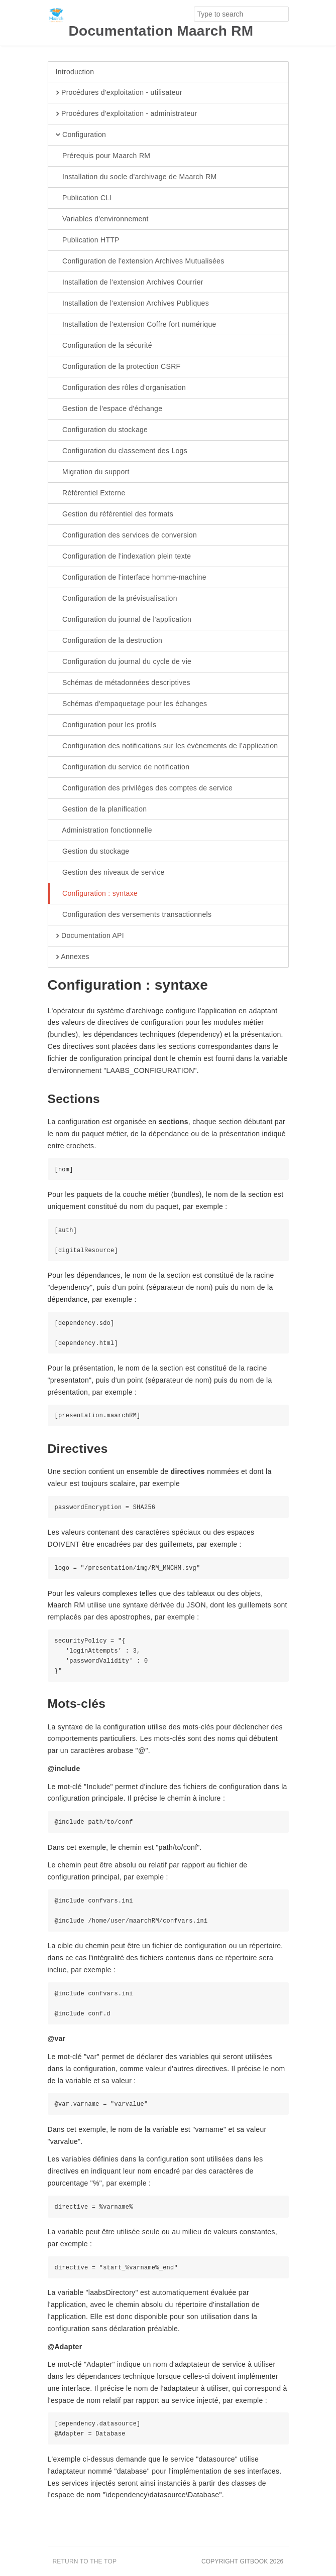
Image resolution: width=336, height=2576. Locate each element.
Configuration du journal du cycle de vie (124, 662)
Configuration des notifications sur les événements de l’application (167, 746)
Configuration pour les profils (106, 725)
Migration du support (93, 472)
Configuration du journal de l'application (124, 620)
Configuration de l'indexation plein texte (123, 557)
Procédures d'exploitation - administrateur (126, 114)
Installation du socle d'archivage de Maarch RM (136, 177)
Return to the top (85, 2561)
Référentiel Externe (91, 493)
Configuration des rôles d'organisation (121, 388)
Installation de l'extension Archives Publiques (132, 304)
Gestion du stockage (93, 852)
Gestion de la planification (101, 809)
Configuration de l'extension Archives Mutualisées (140, 261)
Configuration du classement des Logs (121, 451)
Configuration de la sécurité (104, 346)
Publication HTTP (88, 240)
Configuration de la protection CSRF (118, 367)
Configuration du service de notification (123, 767)
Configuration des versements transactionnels (134, 915)
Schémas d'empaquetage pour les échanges (131, 704)
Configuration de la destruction (109, 641)
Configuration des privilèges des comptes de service (144, 788)
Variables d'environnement (102, 219)
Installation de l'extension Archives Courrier (129, 283)
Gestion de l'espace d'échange (109, 409)
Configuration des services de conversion (126, 535)
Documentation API (90, 936)
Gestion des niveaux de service (110, 873)
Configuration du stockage (102, 430)
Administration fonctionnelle (104, 831)
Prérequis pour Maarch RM (103, 156)
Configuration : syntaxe (97, 894)
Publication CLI (84, 198)
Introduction (75, 72)
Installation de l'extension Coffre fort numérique (136, 325)
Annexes (72, 957)
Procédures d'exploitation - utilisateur (119, 93)
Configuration (81, 135)
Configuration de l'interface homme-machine (131, 578)
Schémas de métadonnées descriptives (123, 683)
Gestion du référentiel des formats (115, 514)
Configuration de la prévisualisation (116, 599)
